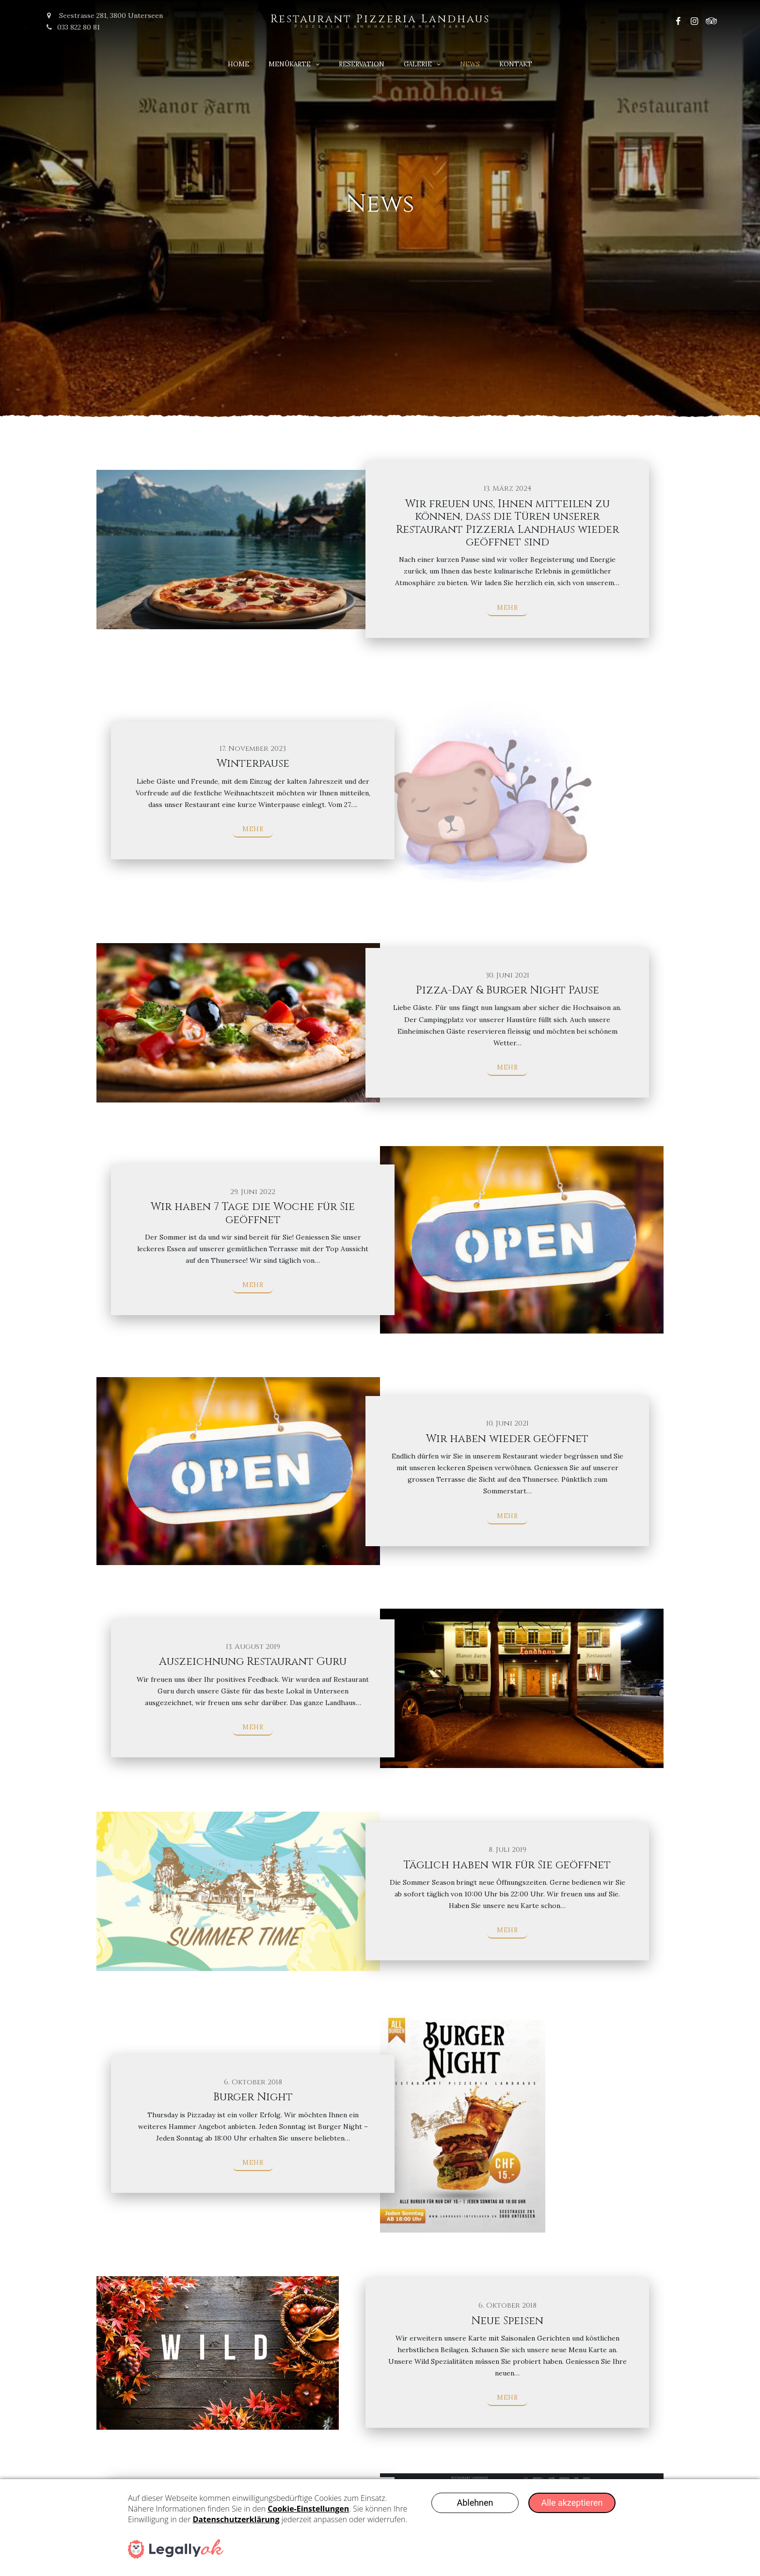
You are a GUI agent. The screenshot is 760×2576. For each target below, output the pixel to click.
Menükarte (290, 64)
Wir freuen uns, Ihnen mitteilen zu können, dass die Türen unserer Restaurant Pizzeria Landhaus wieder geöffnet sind (507, 523)
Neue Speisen (507, 2321)
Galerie (418, 64)
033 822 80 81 (73, 27)
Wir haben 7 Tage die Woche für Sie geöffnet (253, 1213)
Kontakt (515, 64)
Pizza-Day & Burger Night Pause (507, 990)
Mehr (507, 608)
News (470, 64)
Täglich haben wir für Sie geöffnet (507, 1865)
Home (238, 64)
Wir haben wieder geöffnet (507, 1439)
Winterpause (253, 764)
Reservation (361, 64)
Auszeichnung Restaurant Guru (253, 1662)
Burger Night (253, 2097)
